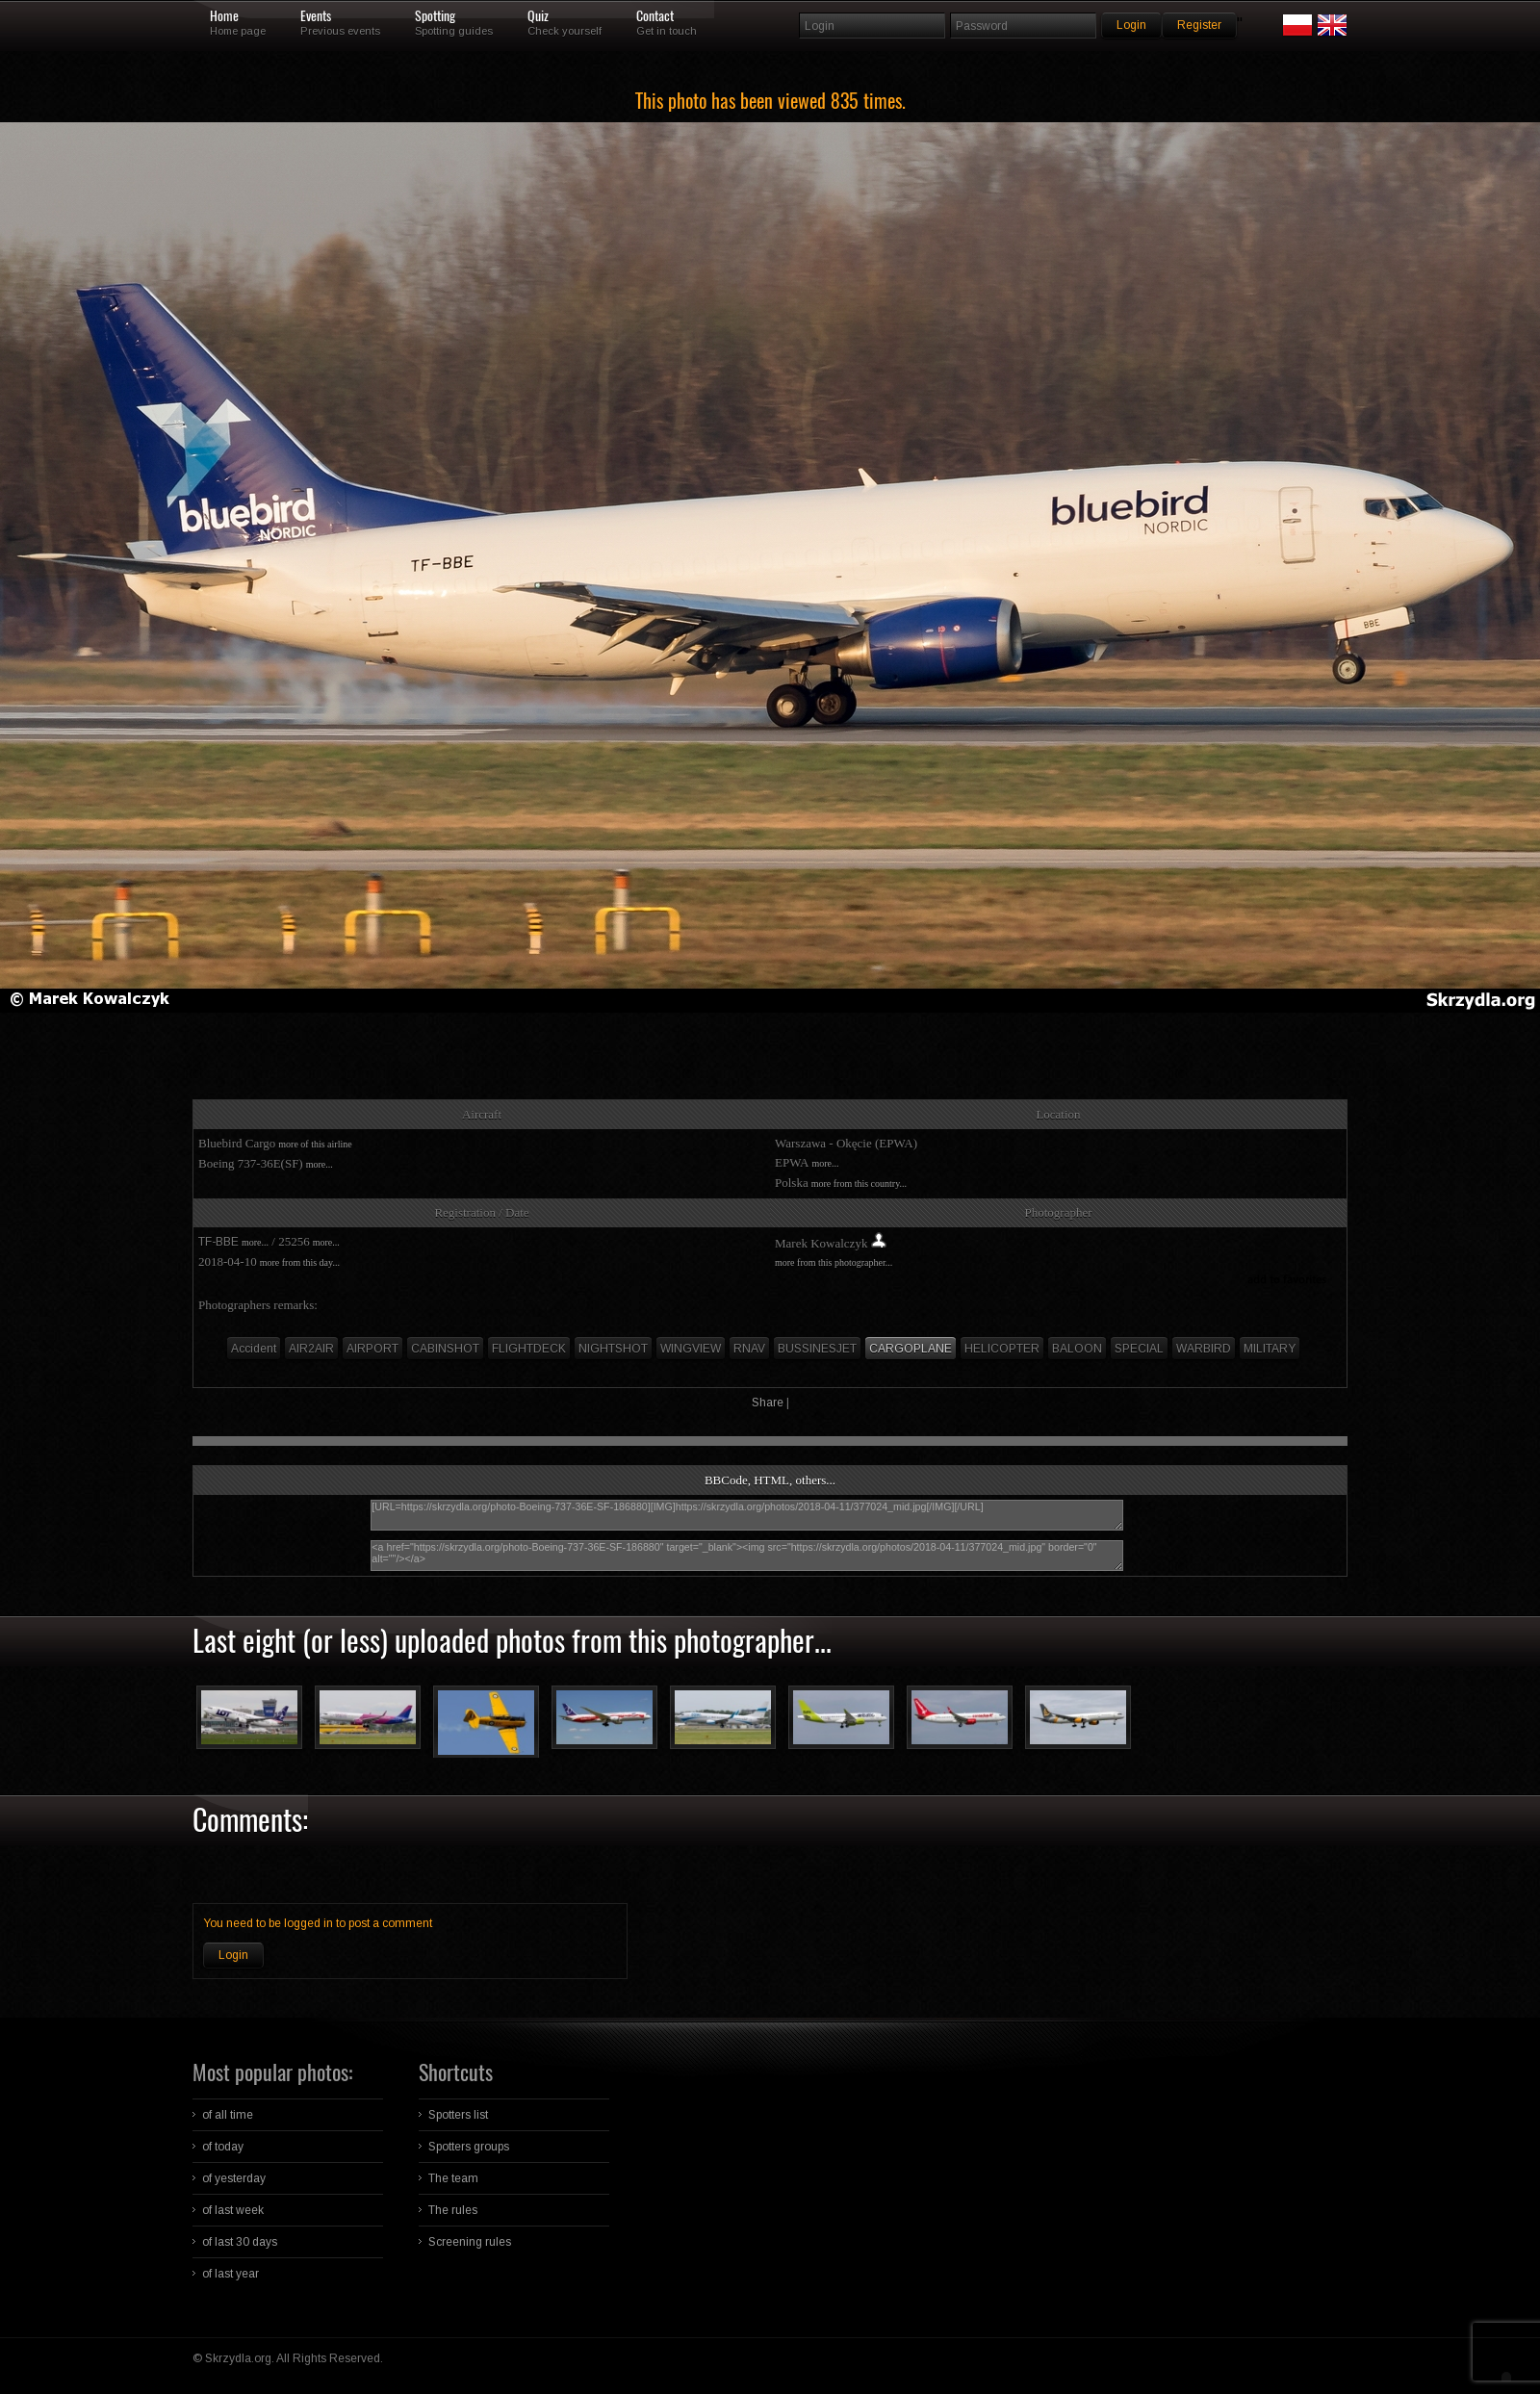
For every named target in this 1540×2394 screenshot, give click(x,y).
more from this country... (859, 1183)
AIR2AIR (311, 1348)
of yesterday (234, 2178)
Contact (655, 16)
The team (453, 2178)
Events (315, 16)
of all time (227, 2115)
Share (767, 1402)
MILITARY (1270, 1348)
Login (233, 1955)
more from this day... (300, 1262)
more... (319, 1164)
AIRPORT (372, 1348)
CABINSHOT (445, 1348)
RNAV (749, 1348)
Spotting (435, 16)
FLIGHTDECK (529, 1348)
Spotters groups (468, 2146)
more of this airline (314, 1144)
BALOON (1077, 1348)
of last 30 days (239, 2242)
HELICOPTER (1002, 1348)
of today (223, 2146)
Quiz (538, 16)
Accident (253, 1348)
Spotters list (458, 2115)
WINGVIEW (690, 1348)
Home (224, 16)
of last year (230, 2273)
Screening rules (469, 2242)
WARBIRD (1203, 1348)
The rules (452, 2210)
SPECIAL (1139, 1348)
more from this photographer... (833, 1262)
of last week (233, 2210)
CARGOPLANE (910, 1348)
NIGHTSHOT (613, 1348)
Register (1199, 25)
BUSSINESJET (817, 1348)
